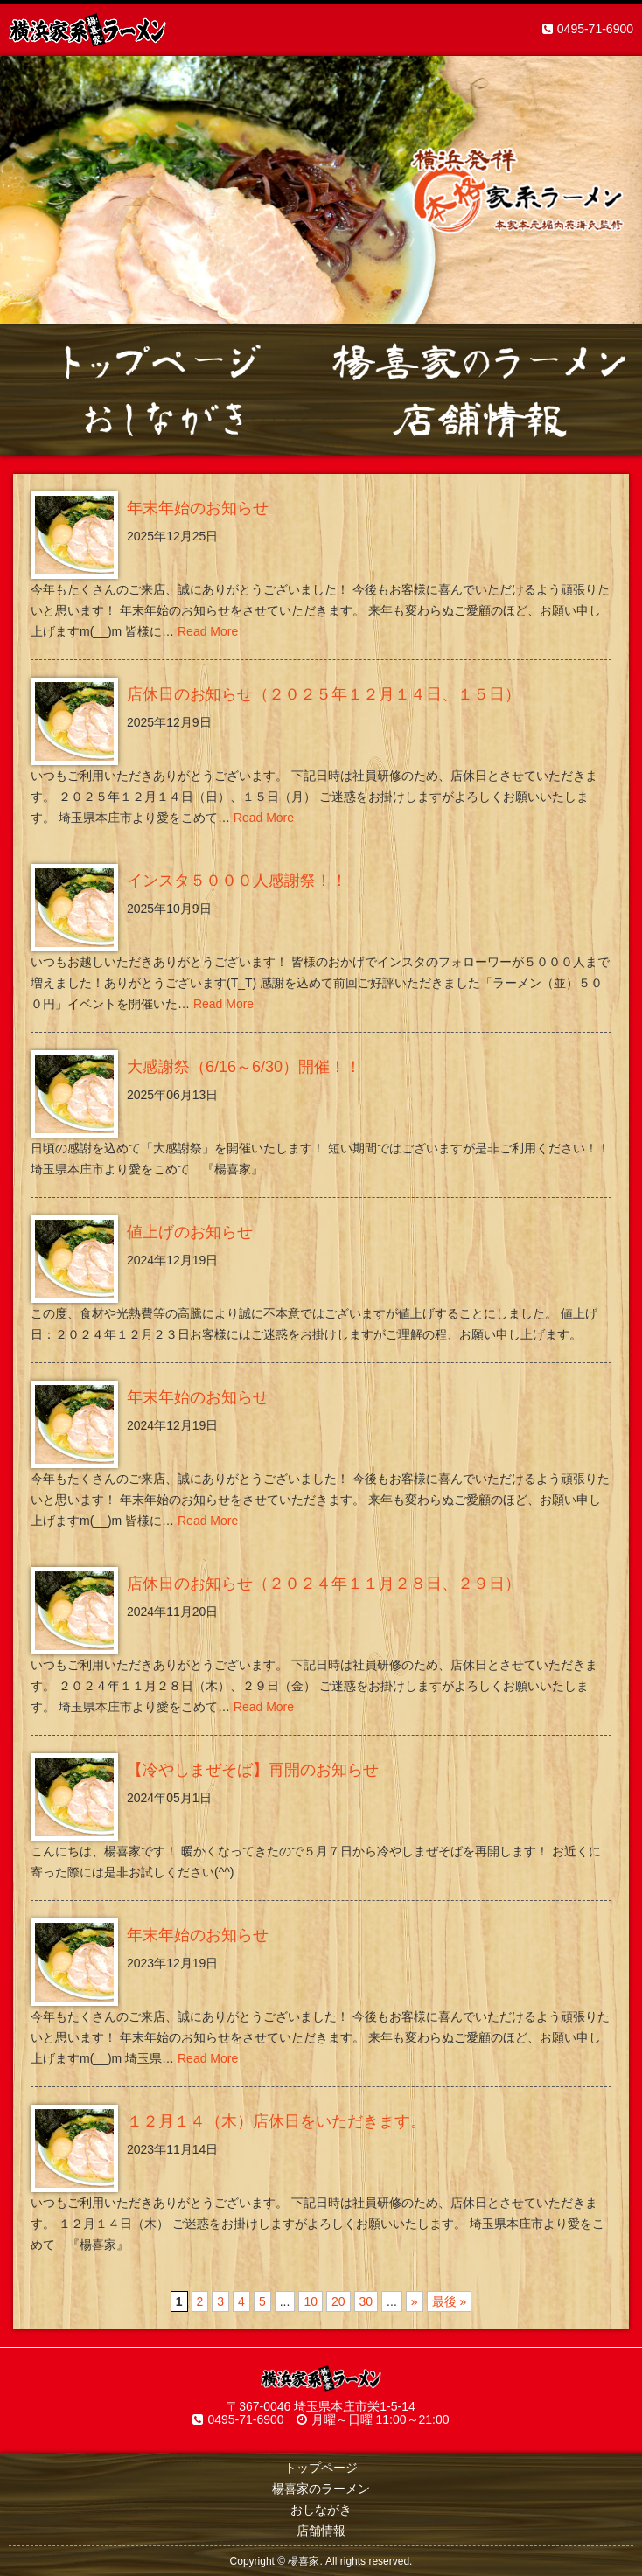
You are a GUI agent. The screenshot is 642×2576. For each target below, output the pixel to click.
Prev (23, 191)
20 (338, 2301)
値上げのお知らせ (190, 1232)
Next (619, 191)
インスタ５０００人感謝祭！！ (237, 880)
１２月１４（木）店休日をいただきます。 (276, 2121)
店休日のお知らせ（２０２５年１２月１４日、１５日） (323, 694)
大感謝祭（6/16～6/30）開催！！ (244, 1067)
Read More (208, 631)
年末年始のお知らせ (198, 508)
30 (366, 2301)
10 (311, 2301)
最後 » (449, 2301)
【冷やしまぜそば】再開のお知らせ (253, 1770)
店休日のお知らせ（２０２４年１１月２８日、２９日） (323, 1583)
